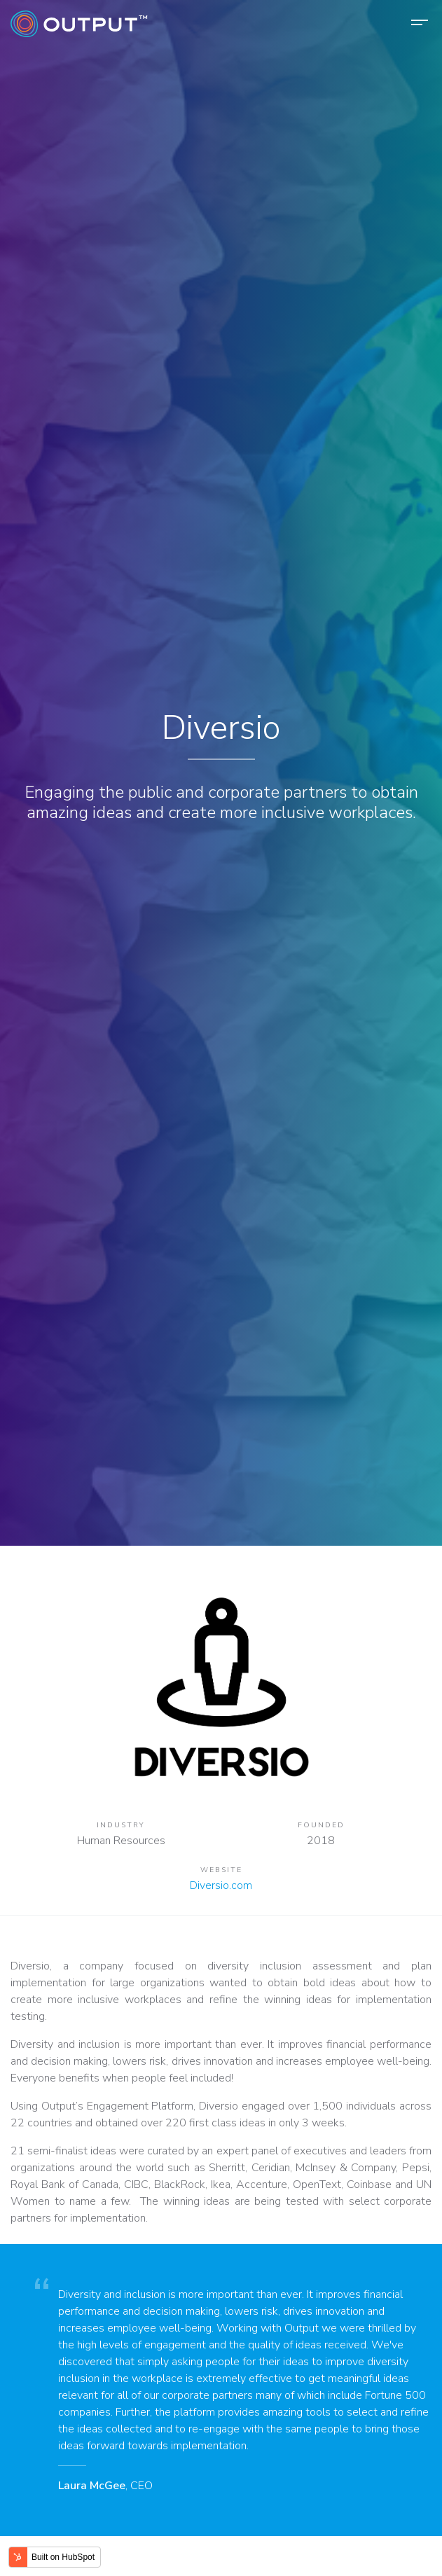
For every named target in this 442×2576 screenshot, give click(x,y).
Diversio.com (221, 1885)
